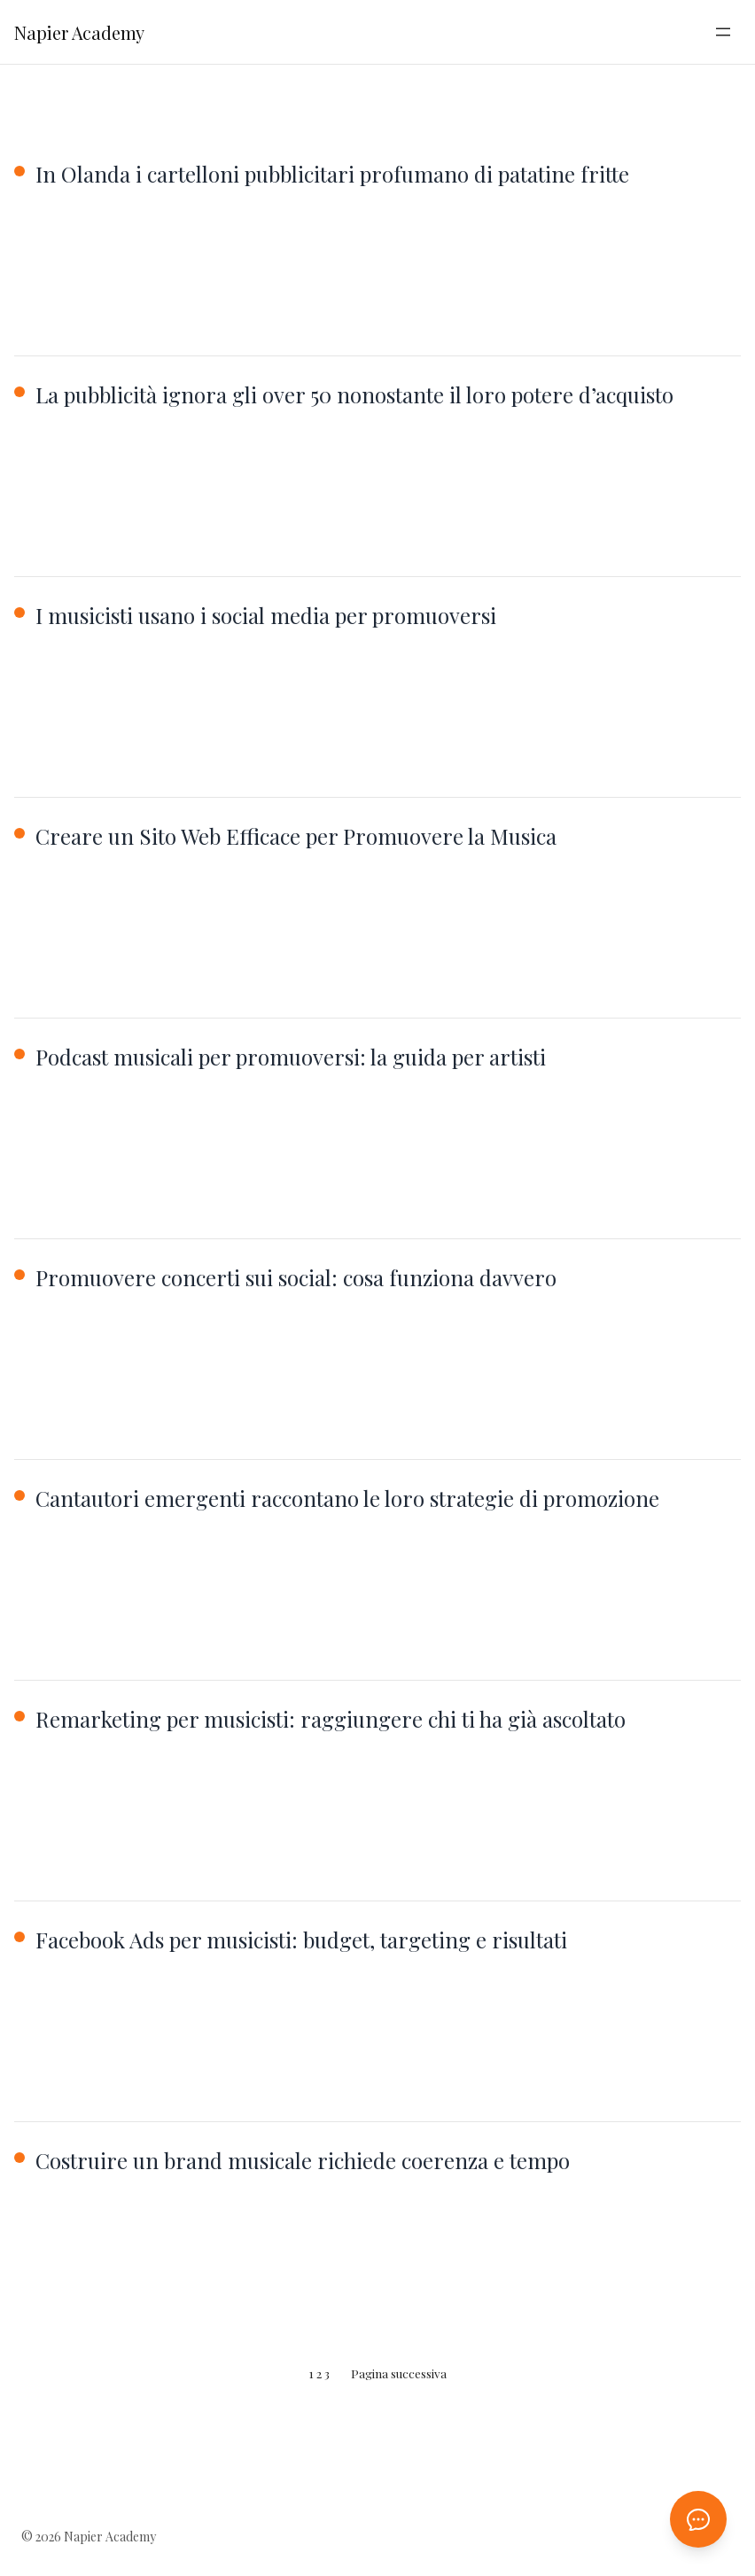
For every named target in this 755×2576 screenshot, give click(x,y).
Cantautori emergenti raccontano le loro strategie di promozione (347, 1498)
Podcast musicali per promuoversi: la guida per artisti (290, 1056)
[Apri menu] (723, 32)
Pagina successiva (399, 2373)
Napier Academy (79, 32)
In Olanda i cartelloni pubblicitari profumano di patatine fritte (332, 173)
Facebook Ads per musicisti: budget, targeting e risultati (301, 1939)
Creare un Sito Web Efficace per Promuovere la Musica (296, 836)
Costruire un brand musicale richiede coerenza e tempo (302, 2160)
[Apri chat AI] (698, 2519)
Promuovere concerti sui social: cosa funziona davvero (296, 1277)
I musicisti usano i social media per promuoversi (265, 615)
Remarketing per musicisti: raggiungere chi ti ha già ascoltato (330, 1719)
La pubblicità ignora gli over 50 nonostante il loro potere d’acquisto (354, 394)
